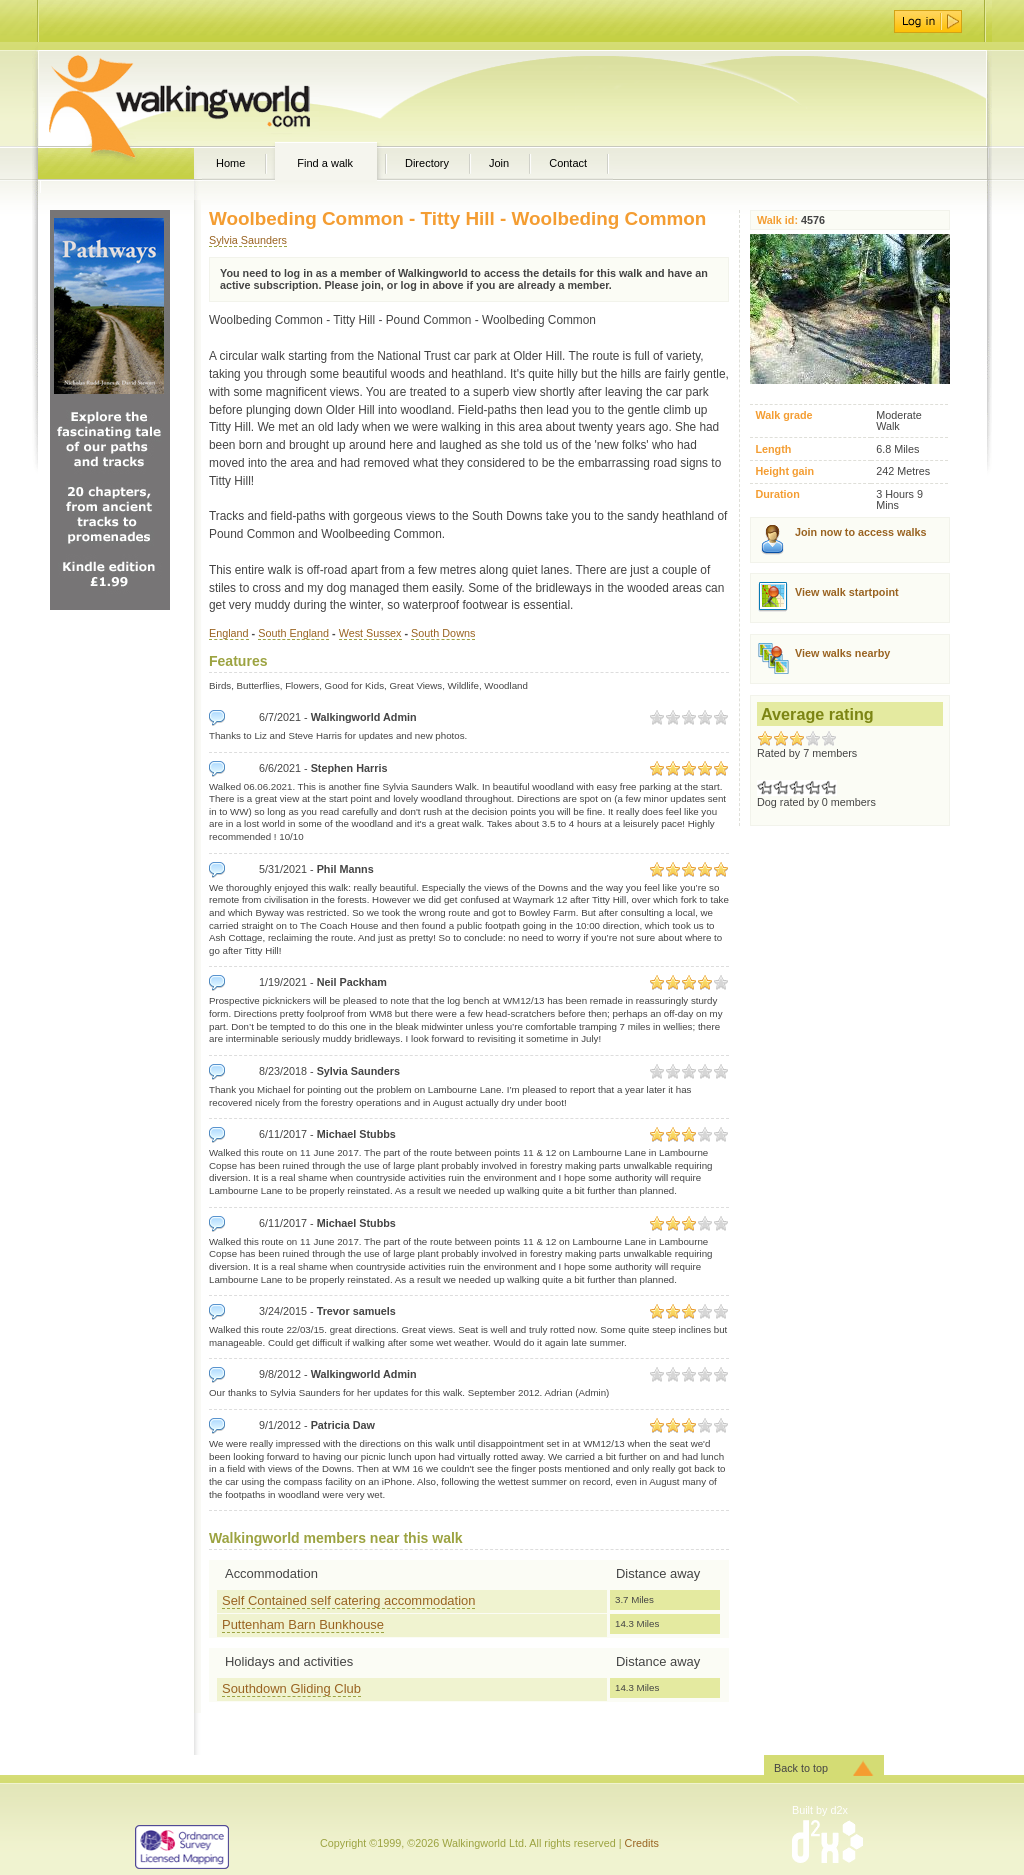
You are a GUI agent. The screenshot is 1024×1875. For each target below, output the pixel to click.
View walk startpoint (847, 592)
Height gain (784, 471)
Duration (777, 494)
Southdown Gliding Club (291, 1688)
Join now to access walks (860, 532)
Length (773, 449)
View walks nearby (842, 653)
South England (293, 633)
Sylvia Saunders (248, 240)
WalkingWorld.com (214, 98)
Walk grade (783, 415)
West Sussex (370, 633)
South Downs (443, 633)
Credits (642, 1843)
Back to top (801, 1768)
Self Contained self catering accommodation (348, 1600)
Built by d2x (820, 1810)
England (229, 633)
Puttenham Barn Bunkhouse (303, 1624)
